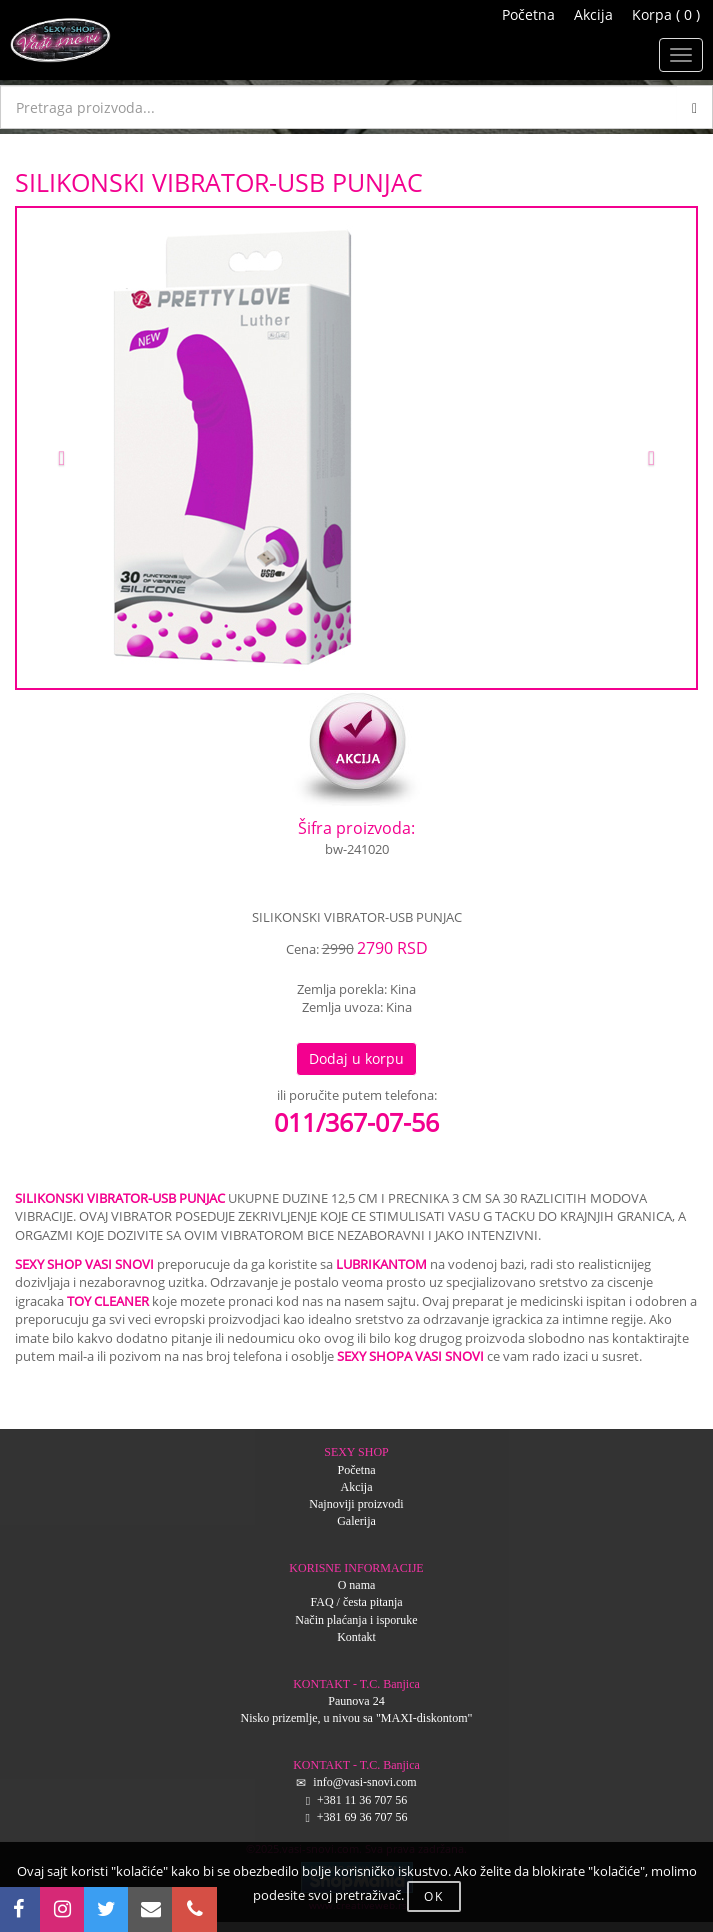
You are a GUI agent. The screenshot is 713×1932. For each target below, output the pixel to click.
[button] (68, 448)
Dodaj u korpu (356, 1058)
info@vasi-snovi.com (364, 1782)
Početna (528, 14)
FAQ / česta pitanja (356, 1602)
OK (434, 1896)
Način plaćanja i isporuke (356, 1620)
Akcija (593, 14)
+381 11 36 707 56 (362, 1800)
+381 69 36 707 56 (362, 1817)
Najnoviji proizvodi (356, 1504)
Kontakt (356, 1637)
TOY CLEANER (108, 1301)
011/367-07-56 (356, 1122)
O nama (357, 1585)
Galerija (356, 1521)
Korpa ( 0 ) (666, 14)
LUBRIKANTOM (381, 1264)
